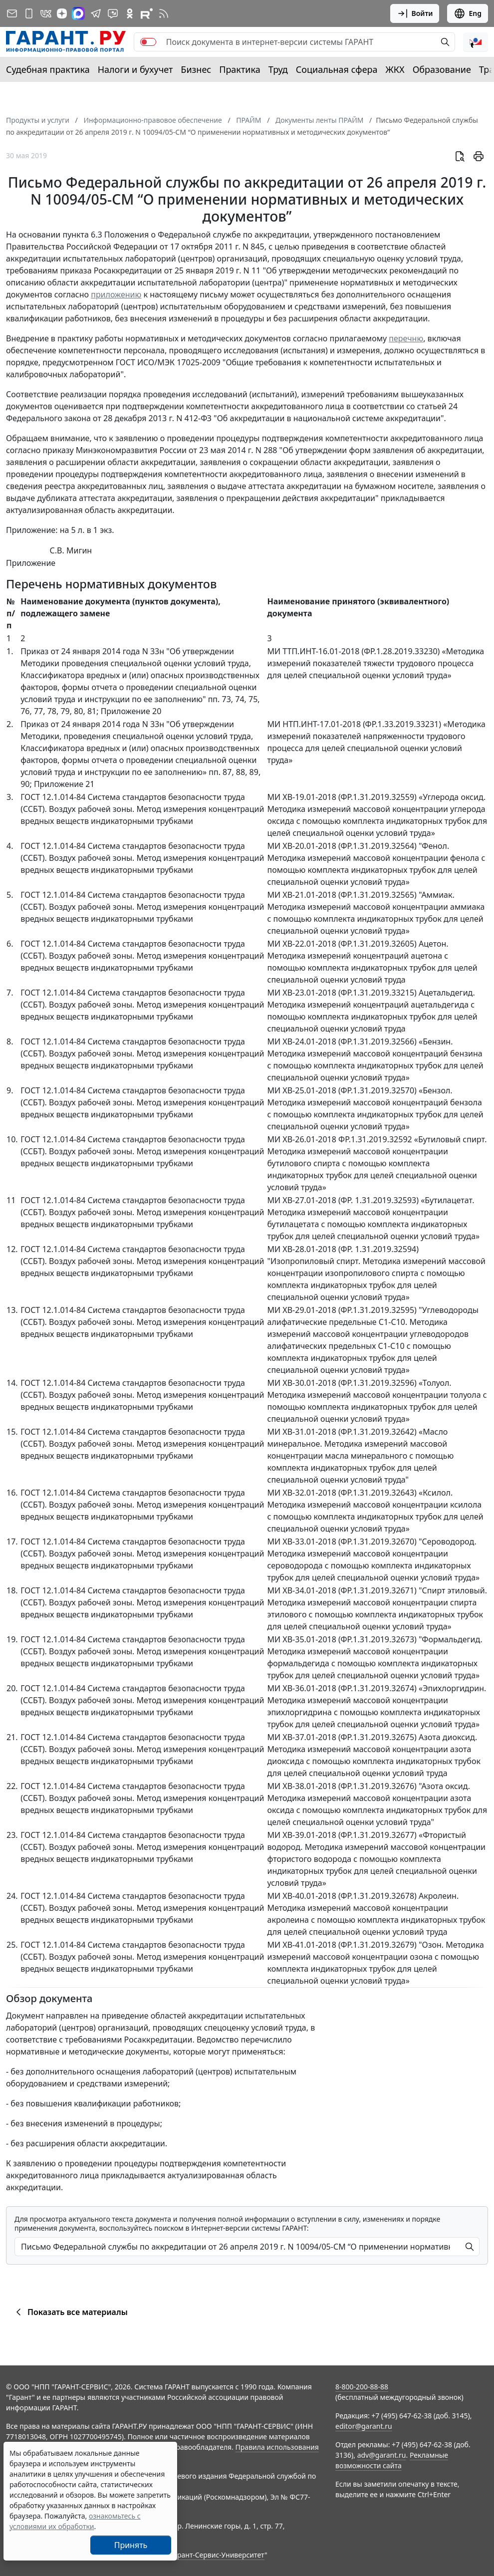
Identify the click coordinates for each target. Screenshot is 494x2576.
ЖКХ (395, 69)
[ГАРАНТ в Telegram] (96, 13)
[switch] (148, 42)
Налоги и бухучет (135, 69)
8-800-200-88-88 (361, 2386)
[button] (475, 41)
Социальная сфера (337, 69)
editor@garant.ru (363, 2426)
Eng (468, 13)
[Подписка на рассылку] (12, 13)
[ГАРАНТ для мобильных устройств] (29, 13)
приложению (116, 294)
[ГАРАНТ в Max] (78, 13)
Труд (278, 69)
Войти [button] (415, 13)
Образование (442, 69)
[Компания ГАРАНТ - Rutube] (147, 13)
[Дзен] (62, 13)
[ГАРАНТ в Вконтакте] (46, 13)
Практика (239, 69)
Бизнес (196, 69)
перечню (406, 338)
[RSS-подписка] (164, 13)
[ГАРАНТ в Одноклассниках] (130, 13)
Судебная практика (48, 69)
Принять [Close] (131, 2545)
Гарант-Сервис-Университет (217, 2555)
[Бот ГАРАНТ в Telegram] (113, 13)
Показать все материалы (70, 2312)
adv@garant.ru (381, 2455)
